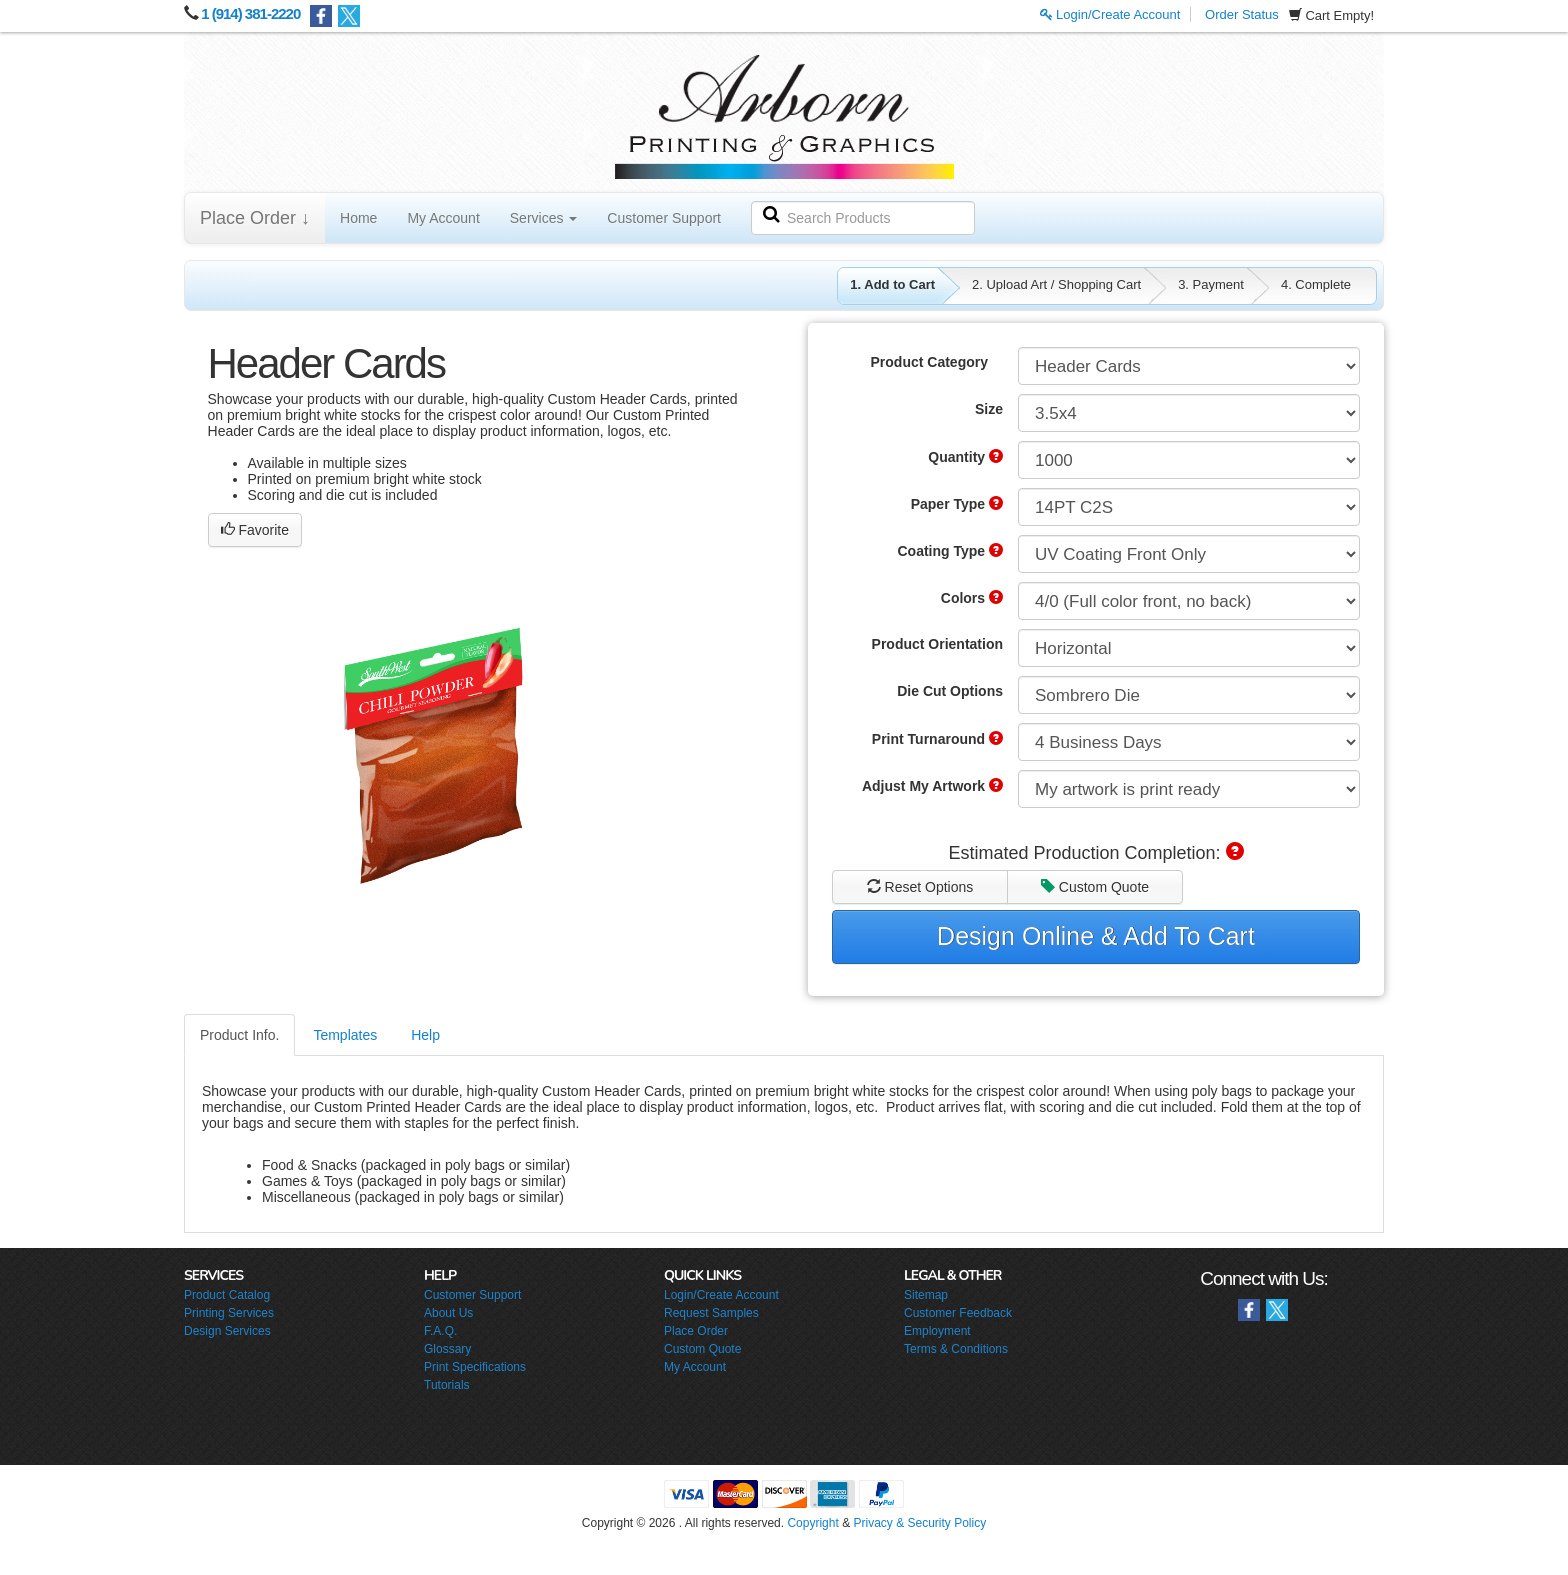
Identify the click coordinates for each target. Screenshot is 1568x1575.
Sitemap (926, 1295)
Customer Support (664, 218)
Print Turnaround (937, 739)
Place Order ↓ (255, 218)
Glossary (447, 1349)
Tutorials (447, 1385)
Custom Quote (1095, 887)
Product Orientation (937, 644)
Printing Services (229, 1313)
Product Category (929, 362)
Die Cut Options (950, 691)
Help (425, 1035)
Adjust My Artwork (932, 786)
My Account (443, 218)
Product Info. (239, 1035)
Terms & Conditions (956, 1349)
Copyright (812, 1523)
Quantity (965, 457)
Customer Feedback (958, 1313)
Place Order (696, 1331)
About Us (448, 1313)
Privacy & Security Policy (919, 1523)
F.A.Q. (440, 1331)
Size (989, 409)
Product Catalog (227, 1295)
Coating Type (950, 551)
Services (544, 218)
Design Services (227, 1331)
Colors (972, 598)
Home (358, 218)
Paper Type (957, 504)
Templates (345, 1035)
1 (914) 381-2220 (250, 13)
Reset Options (920, 887)
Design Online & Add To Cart (1096, 936)
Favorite (255, 530)
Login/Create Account (1110, 14)
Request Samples (711, 1313)
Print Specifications (475, 1367)
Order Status (1242, 14)
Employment (937, 1331)
